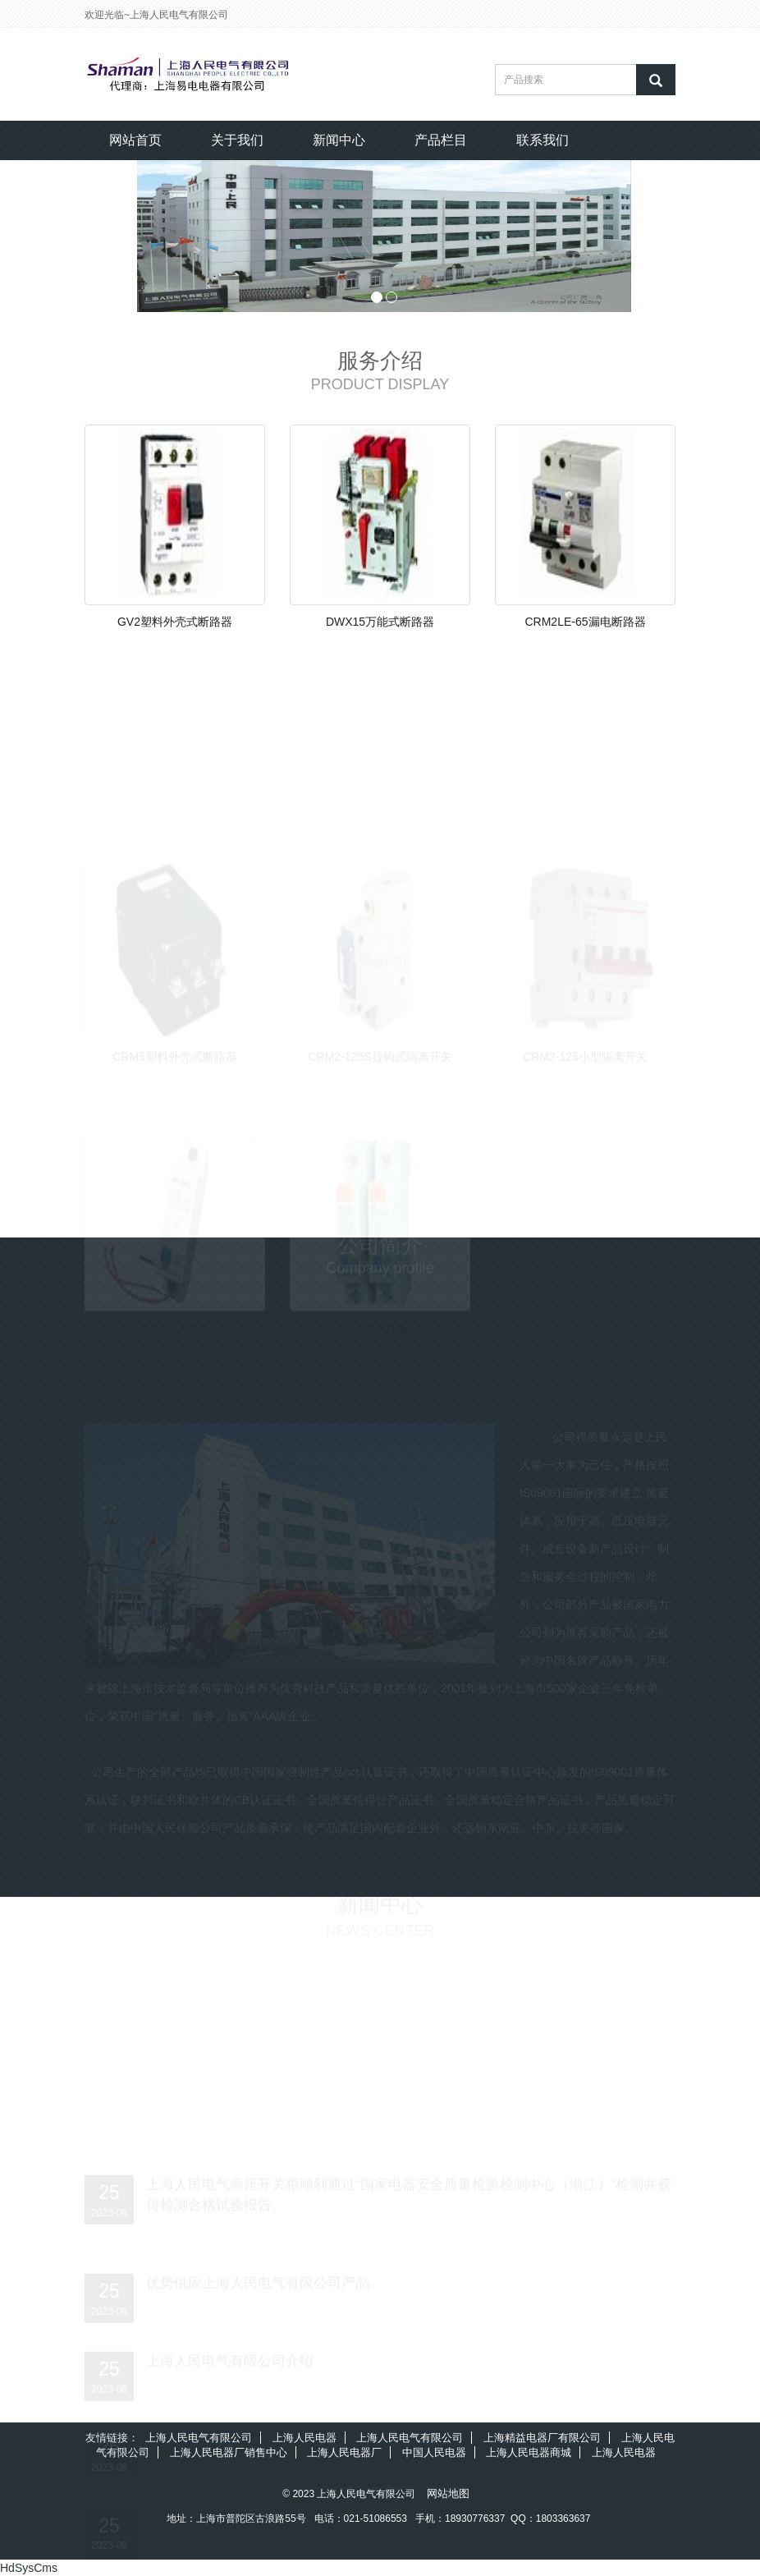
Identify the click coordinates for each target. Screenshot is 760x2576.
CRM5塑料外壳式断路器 (174, 1051)
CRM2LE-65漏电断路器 (584, 621)
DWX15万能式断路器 (380, 621)
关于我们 (237, 140)
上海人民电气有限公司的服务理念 (250, 2435)
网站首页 (135, 140)
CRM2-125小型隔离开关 (585, 1051)
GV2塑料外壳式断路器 (174, 621)
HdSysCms (28, 2567)
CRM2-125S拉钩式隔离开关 (379, 1051)
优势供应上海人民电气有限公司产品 (257, 2278)
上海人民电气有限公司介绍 (230, 2356)
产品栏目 (440, 140)
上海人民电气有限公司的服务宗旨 (250, 2513)
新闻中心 (339, 140)
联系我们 (542, 140)
